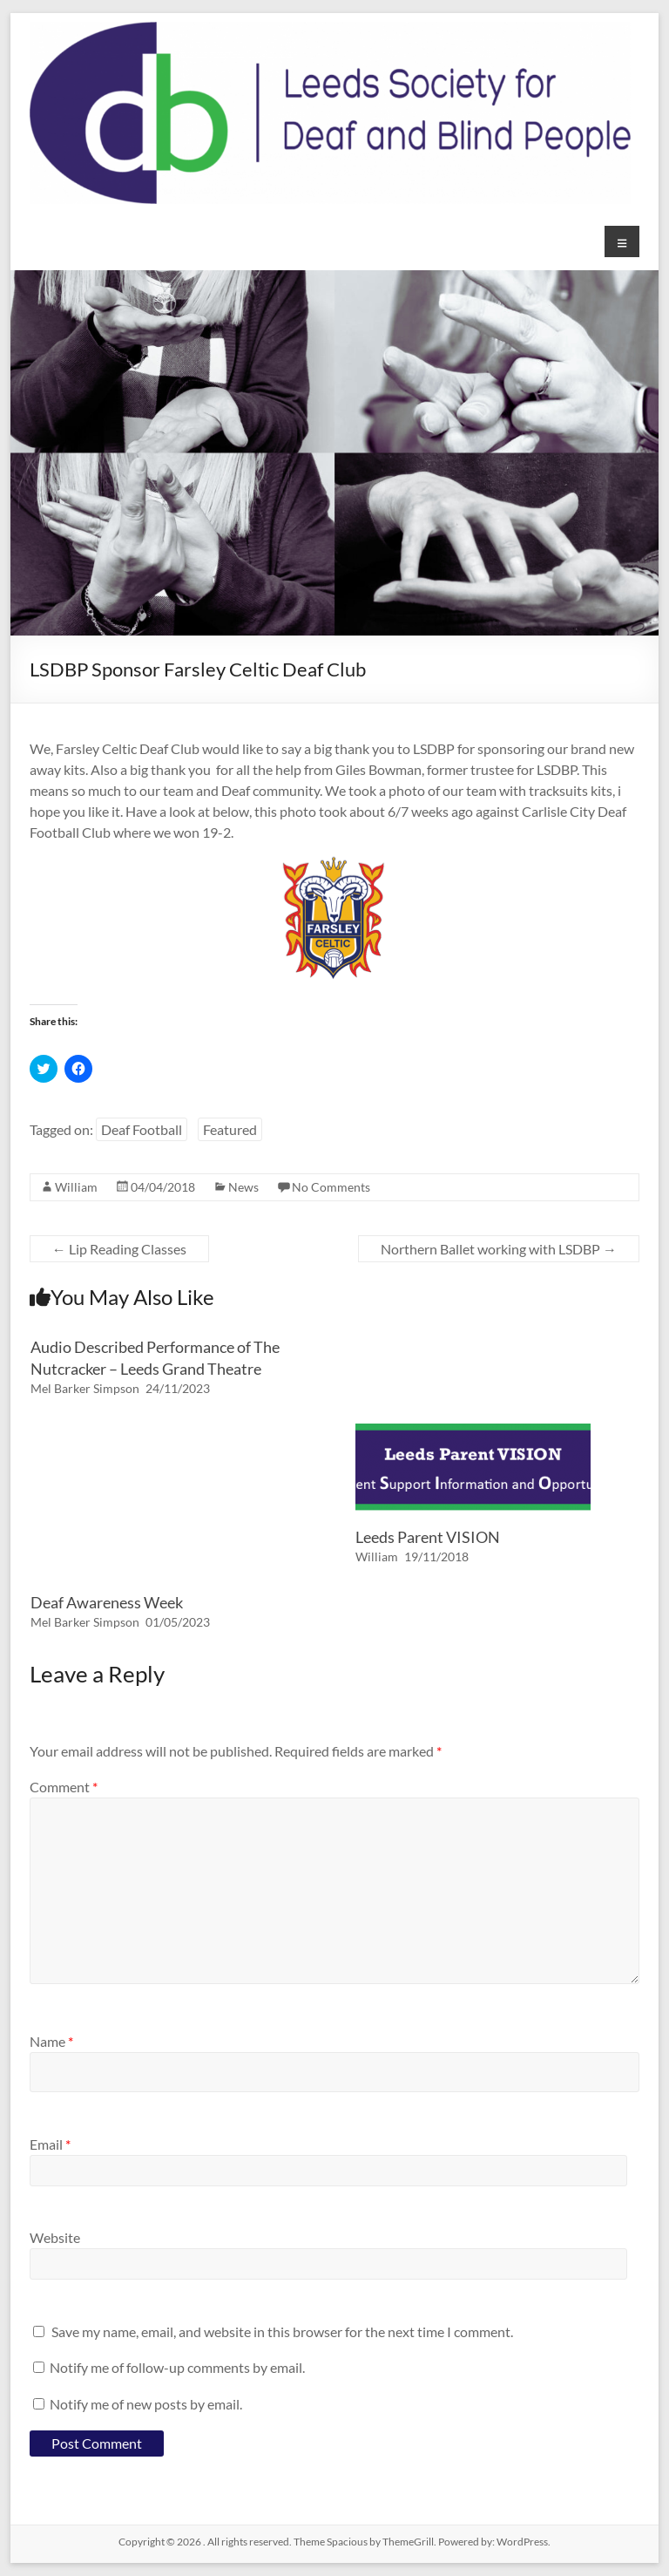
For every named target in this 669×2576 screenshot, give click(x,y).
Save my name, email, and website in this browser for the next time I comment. (282, 2331)
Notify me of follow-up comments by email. (177, 2367)
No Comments (331, 1186)
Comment (64, 1786)
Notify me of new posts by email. (146, 2404)
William (76, 1186)
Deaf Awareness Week (106, 1602)
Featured (230, 1129)
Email (50, 2144)
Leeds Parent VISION (427, 1536)
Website (55, 2237)
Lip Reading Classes (119, 1248)
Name (51, 2041)
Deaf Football (141, 1129)
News (243, 1186)
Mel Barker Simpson (84, 1388)
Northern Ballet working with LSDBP (499, 1248)
